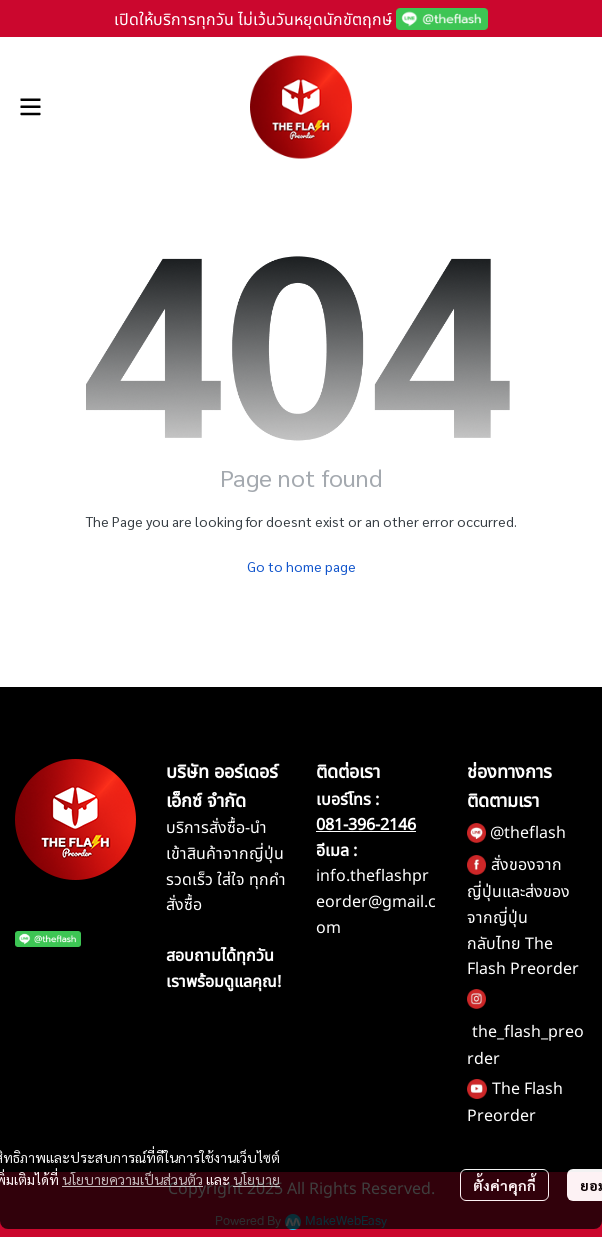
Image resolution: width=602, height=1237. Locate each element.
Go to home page (301, 566)
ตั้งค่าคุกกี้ (504, 1185)
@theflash (528, 833)
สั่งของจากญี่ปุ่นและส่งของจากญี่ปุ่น (518, 891)
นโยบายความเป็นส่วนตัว (132, 1179)
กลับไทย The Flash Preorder (523, 957)
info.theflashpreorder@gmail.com (376, 901)
